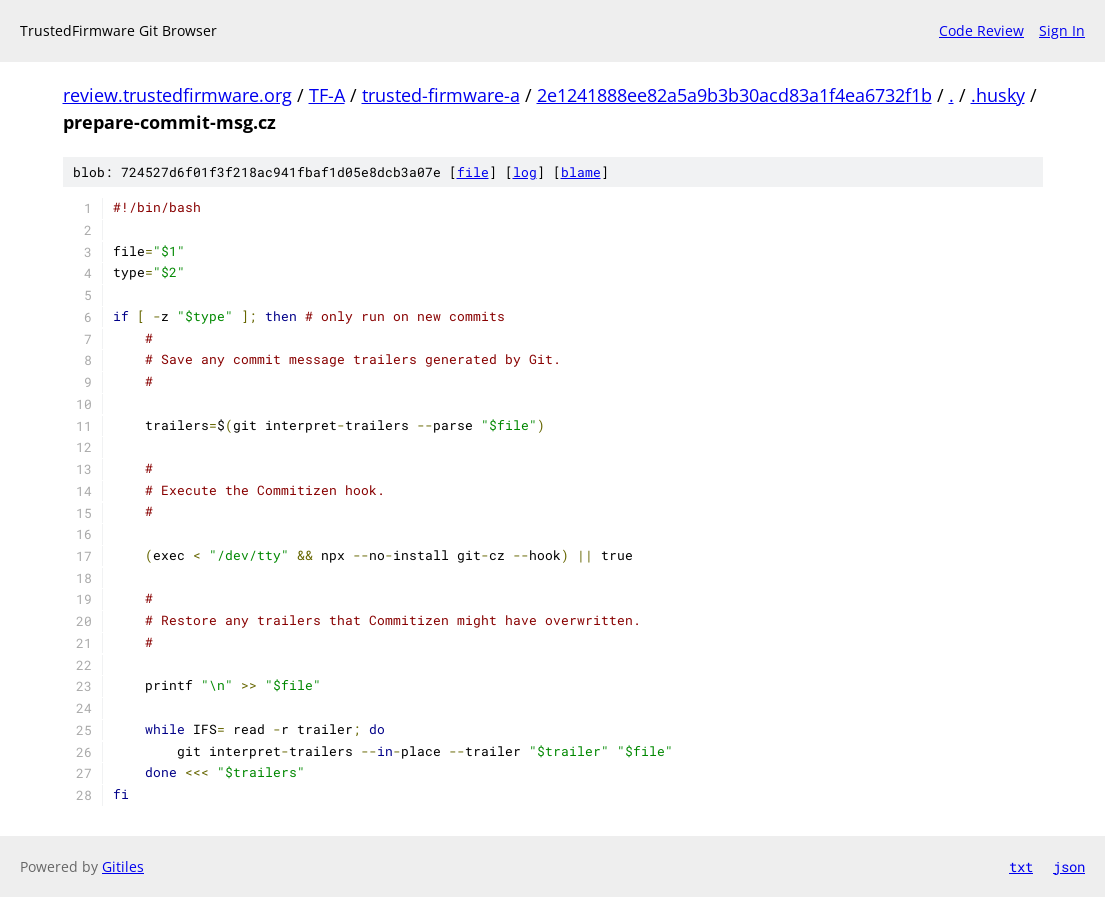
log (525, 172)
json (1069, 866)
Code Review (981, 30)
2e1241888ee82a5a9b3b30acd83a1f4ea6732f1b (734, 95)
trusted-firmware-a (441, 95)
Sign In (1062, 30)
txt (1021, 866)
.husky (998, 95)
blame (581, 172)
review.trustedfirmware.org (177, 95)
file (473, 172)
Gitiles (123, 866)
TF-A (327, 95)
